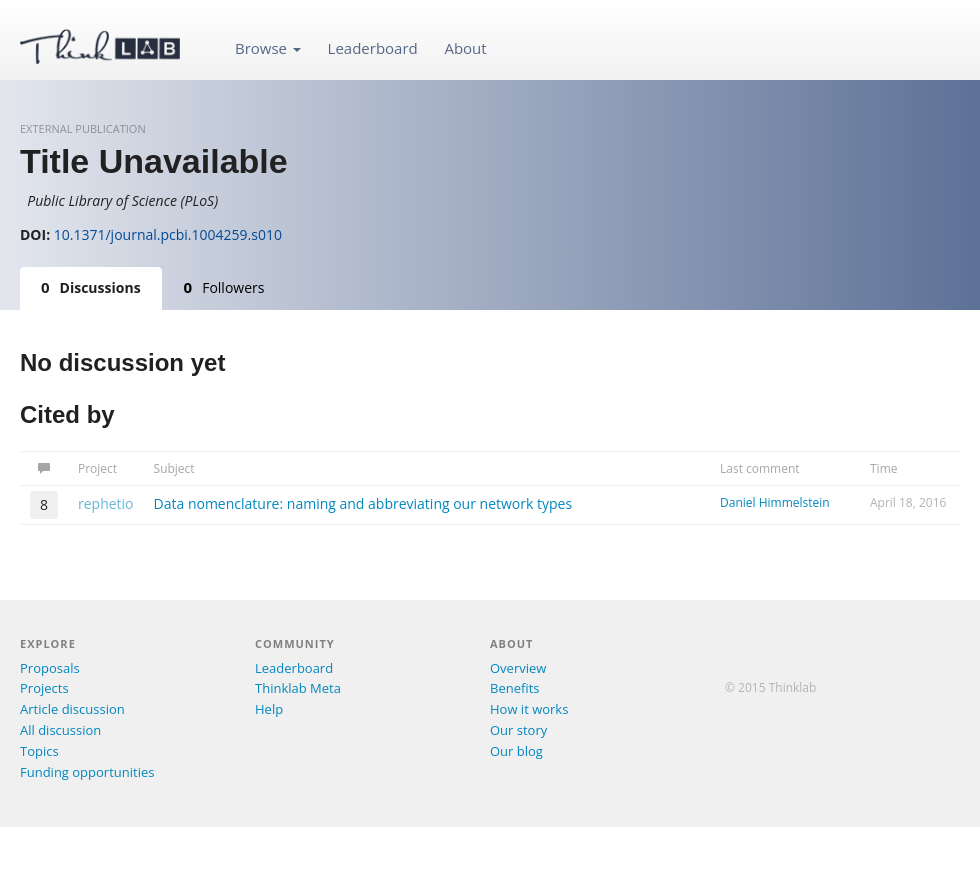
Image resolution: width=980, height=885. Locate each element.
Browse (268, 48)
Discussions (91, 287)
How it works (529, 709)
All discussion (60, 730)
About (465, 48)
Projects (44, 688)
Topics (39, 751)
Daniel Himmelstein (775, 502)
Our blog (516, 751)
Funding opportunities (87, 772)
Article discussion (72, 709)
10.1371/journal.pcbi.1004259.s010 (168, 234)
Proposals (50, 668)
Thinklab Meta (298, 688)
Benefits (514, 688)
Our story (518, 730)
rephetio (106, 503)
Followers (224, 287)
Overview (518, 668)
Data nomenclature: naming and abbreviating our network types (363, 503)
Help (269, 709)
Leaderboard (373, 48)
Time (884, 468)
